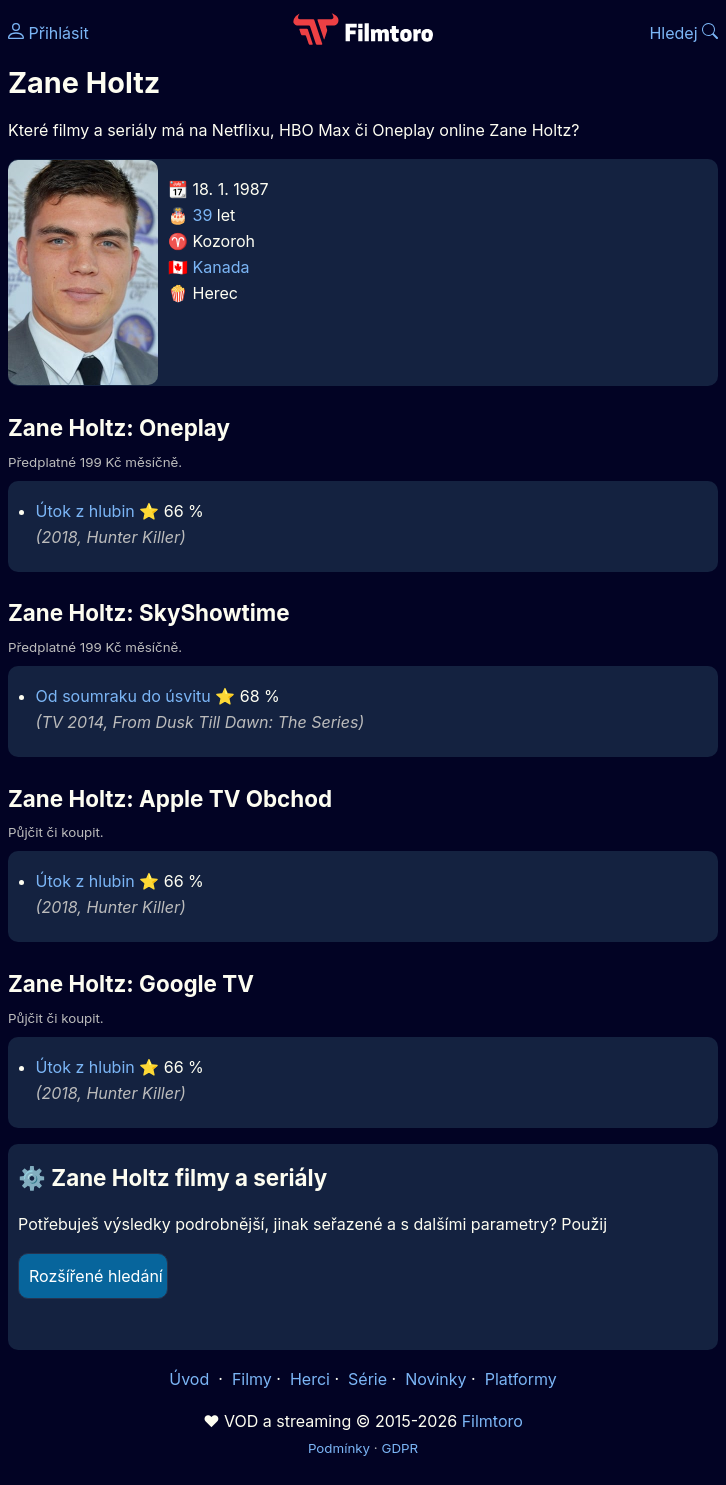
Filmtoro (492, 1421)
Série (367, 1379)
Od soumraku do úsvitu (123, 696)
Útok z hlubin (85, 511)
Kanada (221, 267)
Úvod (191, 1379)
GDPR (399, 1448)
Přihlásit (48, 33)
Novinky (435, 1379)
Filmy (252, 1379)
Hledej (683, 33)
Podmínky (339, 1448)
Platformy (521, 1379)
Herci (310, 1379)
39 (203, 215)
